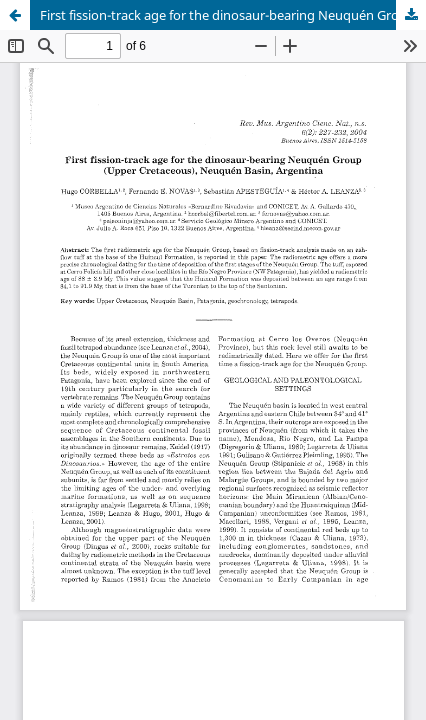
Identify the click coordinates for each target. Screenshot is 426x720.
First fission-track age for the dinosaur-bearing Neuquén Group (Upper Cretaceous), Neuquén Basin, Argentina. (233, 15)
